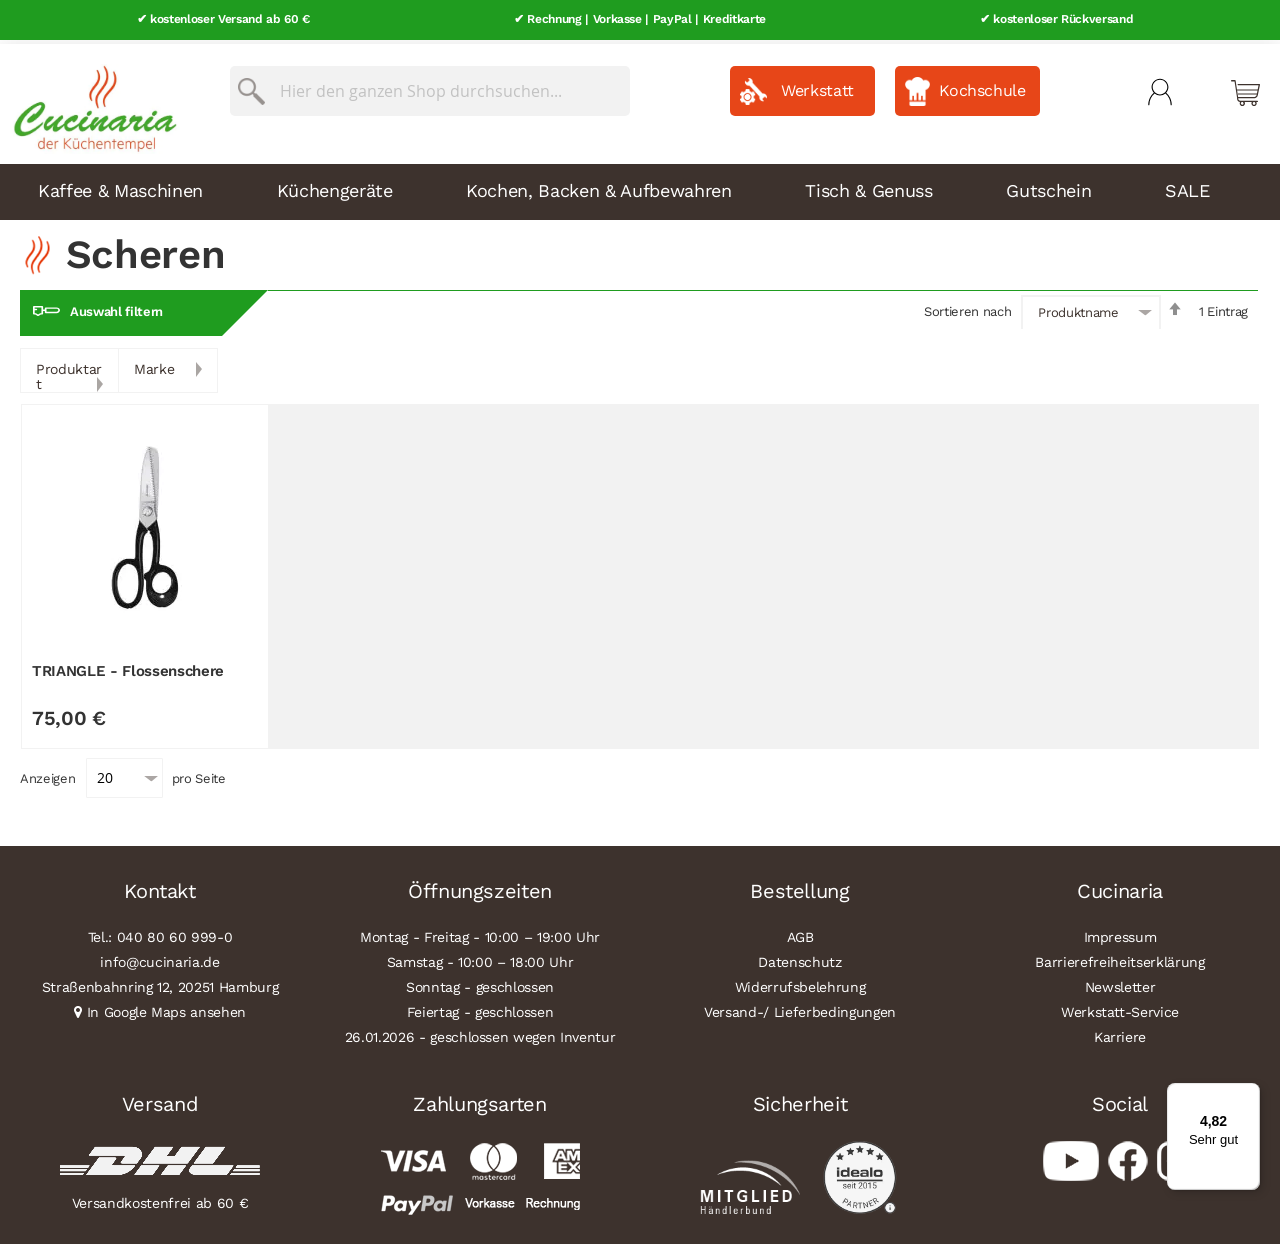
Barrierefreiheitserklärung (1119, 958)
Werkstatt (817, 86)
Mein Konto (1160, 88)
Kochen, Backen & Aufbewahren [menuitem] (598, 186)
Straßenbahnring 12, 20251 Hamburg (160, 983)
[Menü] (1248, 1095)
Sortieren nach (967, 307)
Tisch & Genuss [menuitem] (868, 186)
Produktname (1078, 308)
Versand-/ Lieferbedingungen (800, 1008)
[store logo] (90, 100)
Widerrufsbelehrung (800, 983)
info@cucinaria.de (159, 958)
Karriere (1120, 1033)
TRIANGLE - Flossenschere (128, 666)
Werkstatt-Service (1120, 1008)
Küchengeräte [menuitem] (335, 186)
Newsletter (1120, 983)
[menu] (640, 188)
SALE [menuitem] (1187, 186)
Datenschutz (799, 958)
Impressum (1120, 933)
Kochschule (982, 86)
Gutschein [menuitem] (1048, 186)
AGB (800, 933)
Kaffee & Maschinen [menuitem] (120, 186)
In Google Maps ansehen (167, 1008)
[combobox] (430, 87)
